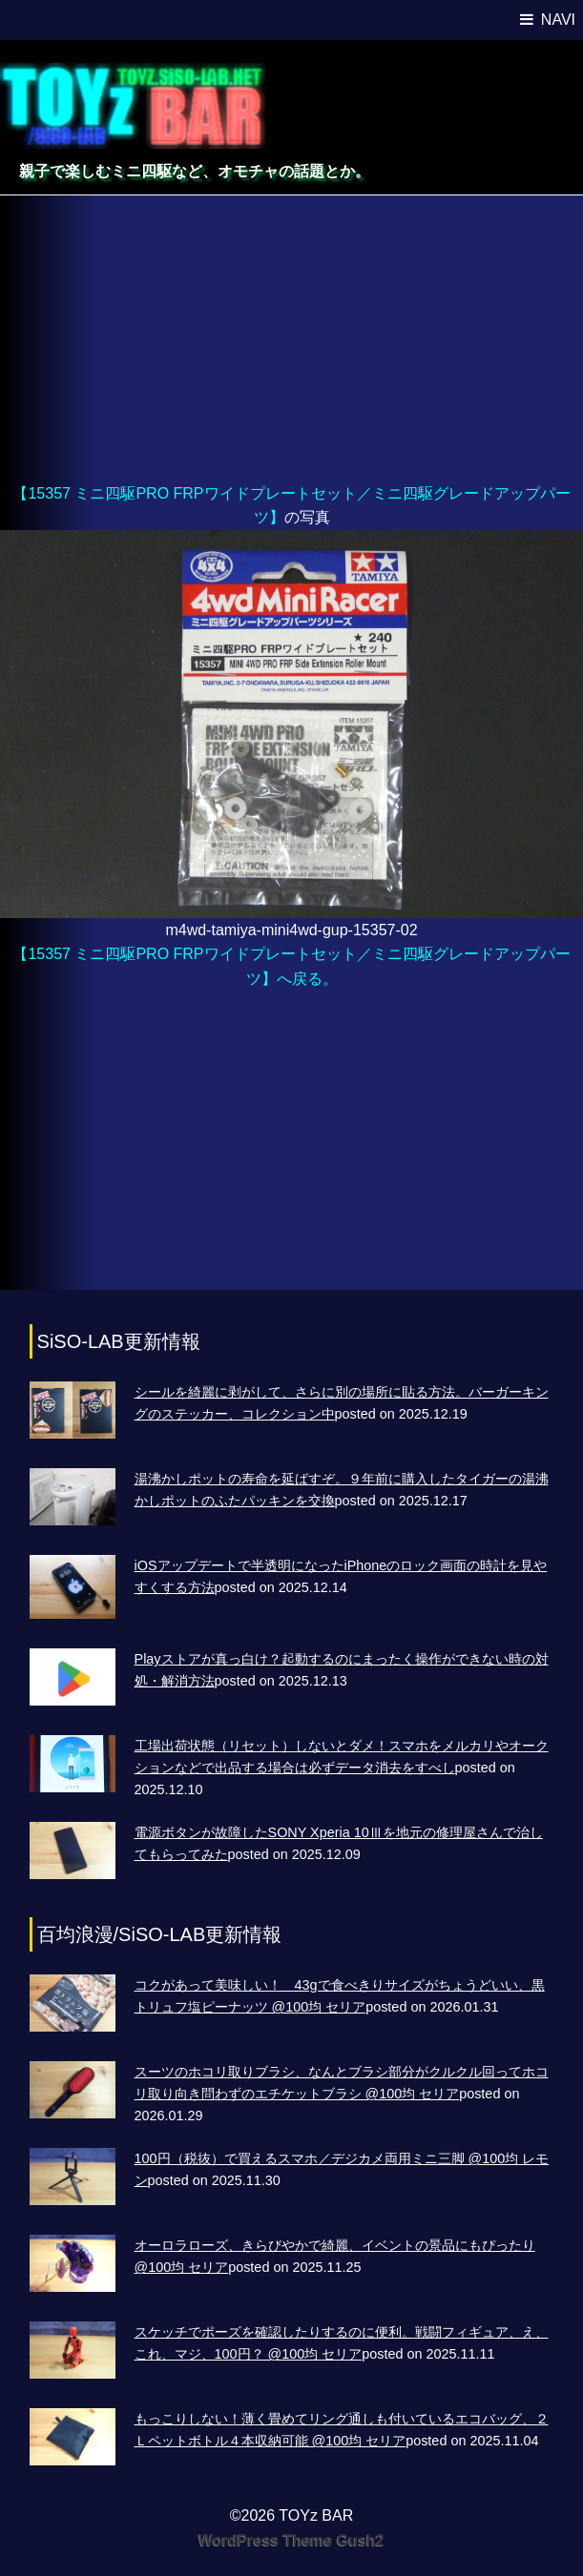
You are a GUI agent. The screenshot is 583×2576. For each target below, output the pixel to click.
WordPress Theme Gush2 (291, 2540)
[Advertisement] (291, 338)
